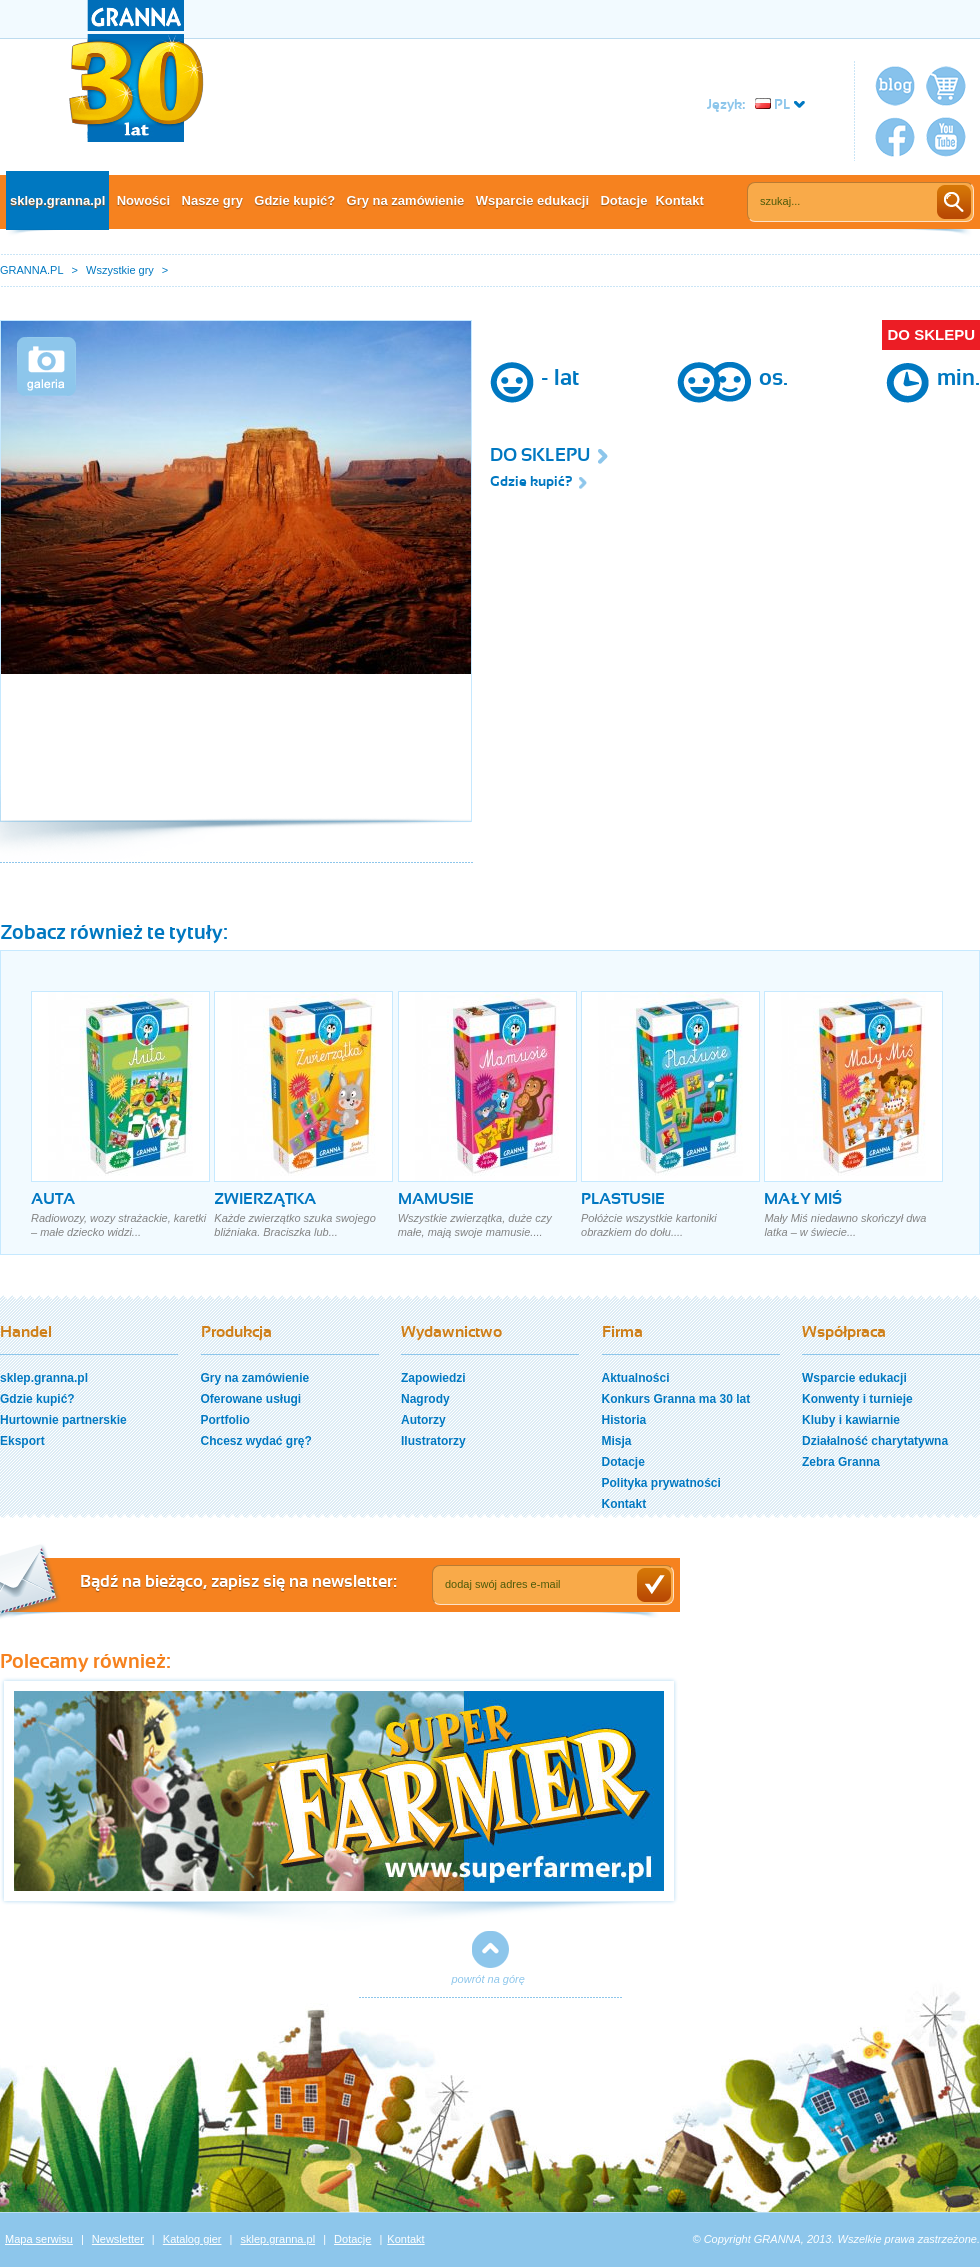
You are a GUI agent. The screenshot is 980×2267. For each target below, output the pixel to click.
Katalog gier (192, 2239)
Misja (617, 1441)
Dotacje (623, 200)
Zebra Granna (841, 1462)
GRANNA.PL (32, 270)
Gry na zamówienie (406, 200)
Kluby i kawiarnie (851, 1420)
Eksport (22, 1441)
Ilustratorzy (433, 1441)
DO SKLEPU (931, 334)
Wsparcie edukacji (532, 200)
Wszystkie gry (120, 270)
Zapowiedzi (433, 1378)
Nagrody (425, 1399)
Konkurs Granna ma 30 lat (676, 1399)
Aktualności (636, 1378)
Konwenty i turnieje (857, 1399)
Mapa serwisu (39, 2239)
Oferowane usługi (251, 1399)
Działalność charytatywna (875, 1441)
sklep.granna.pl (57, 200)
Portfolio (225, 1420)
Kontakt (679, 200)
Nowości (143, 200)
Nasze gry (212, 200)
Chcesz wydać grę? (256, 1441)
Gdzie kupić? (294, 200)
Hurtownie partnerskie (63, 1420)
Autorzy (423, 1420)
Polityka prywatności (661, 1483)
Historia (624, 1420)
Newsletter (118, 2239)
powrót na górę (488, 1979)
